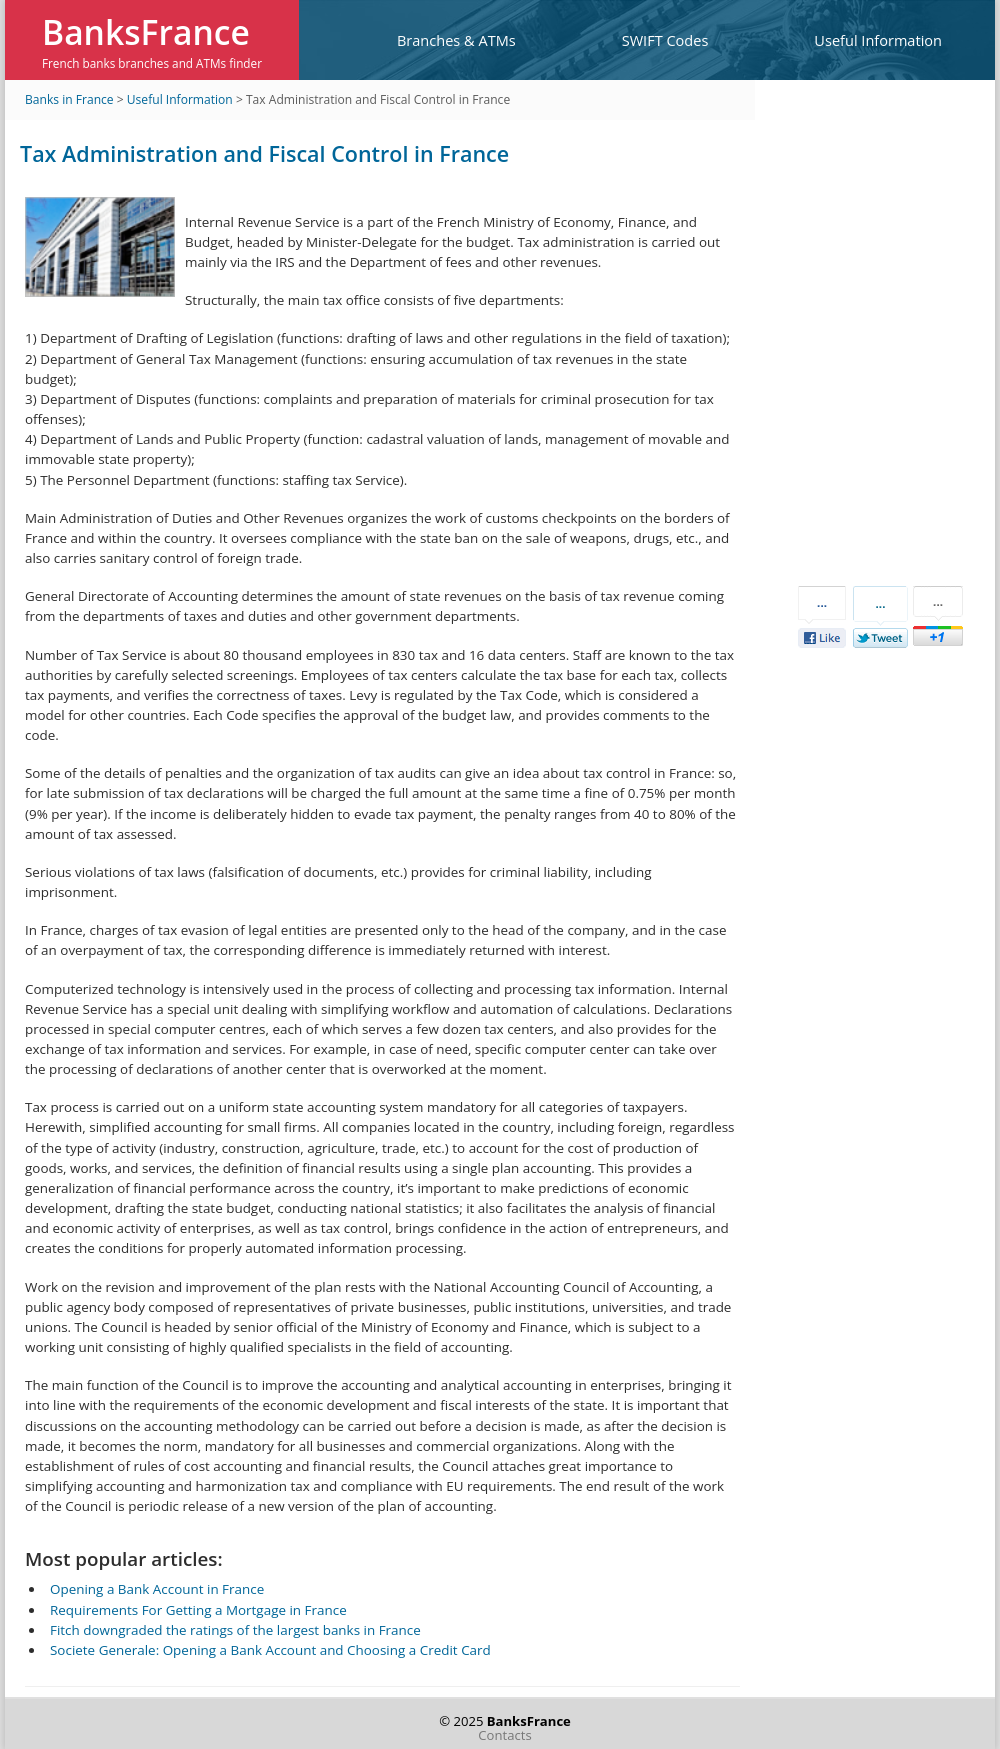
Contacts (504, 1735)
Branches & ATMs (456, 40)
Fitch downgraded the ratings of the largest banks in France (235, 1630)
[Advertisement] (870, 330)
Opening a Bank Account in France (157, 1589)
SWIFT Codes (665, 40)
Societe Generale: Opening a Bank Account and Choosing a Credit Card (270, 1650)
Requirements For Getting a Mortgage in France (198, 1610)
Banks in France (69, 99)
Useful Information (878, 40)
